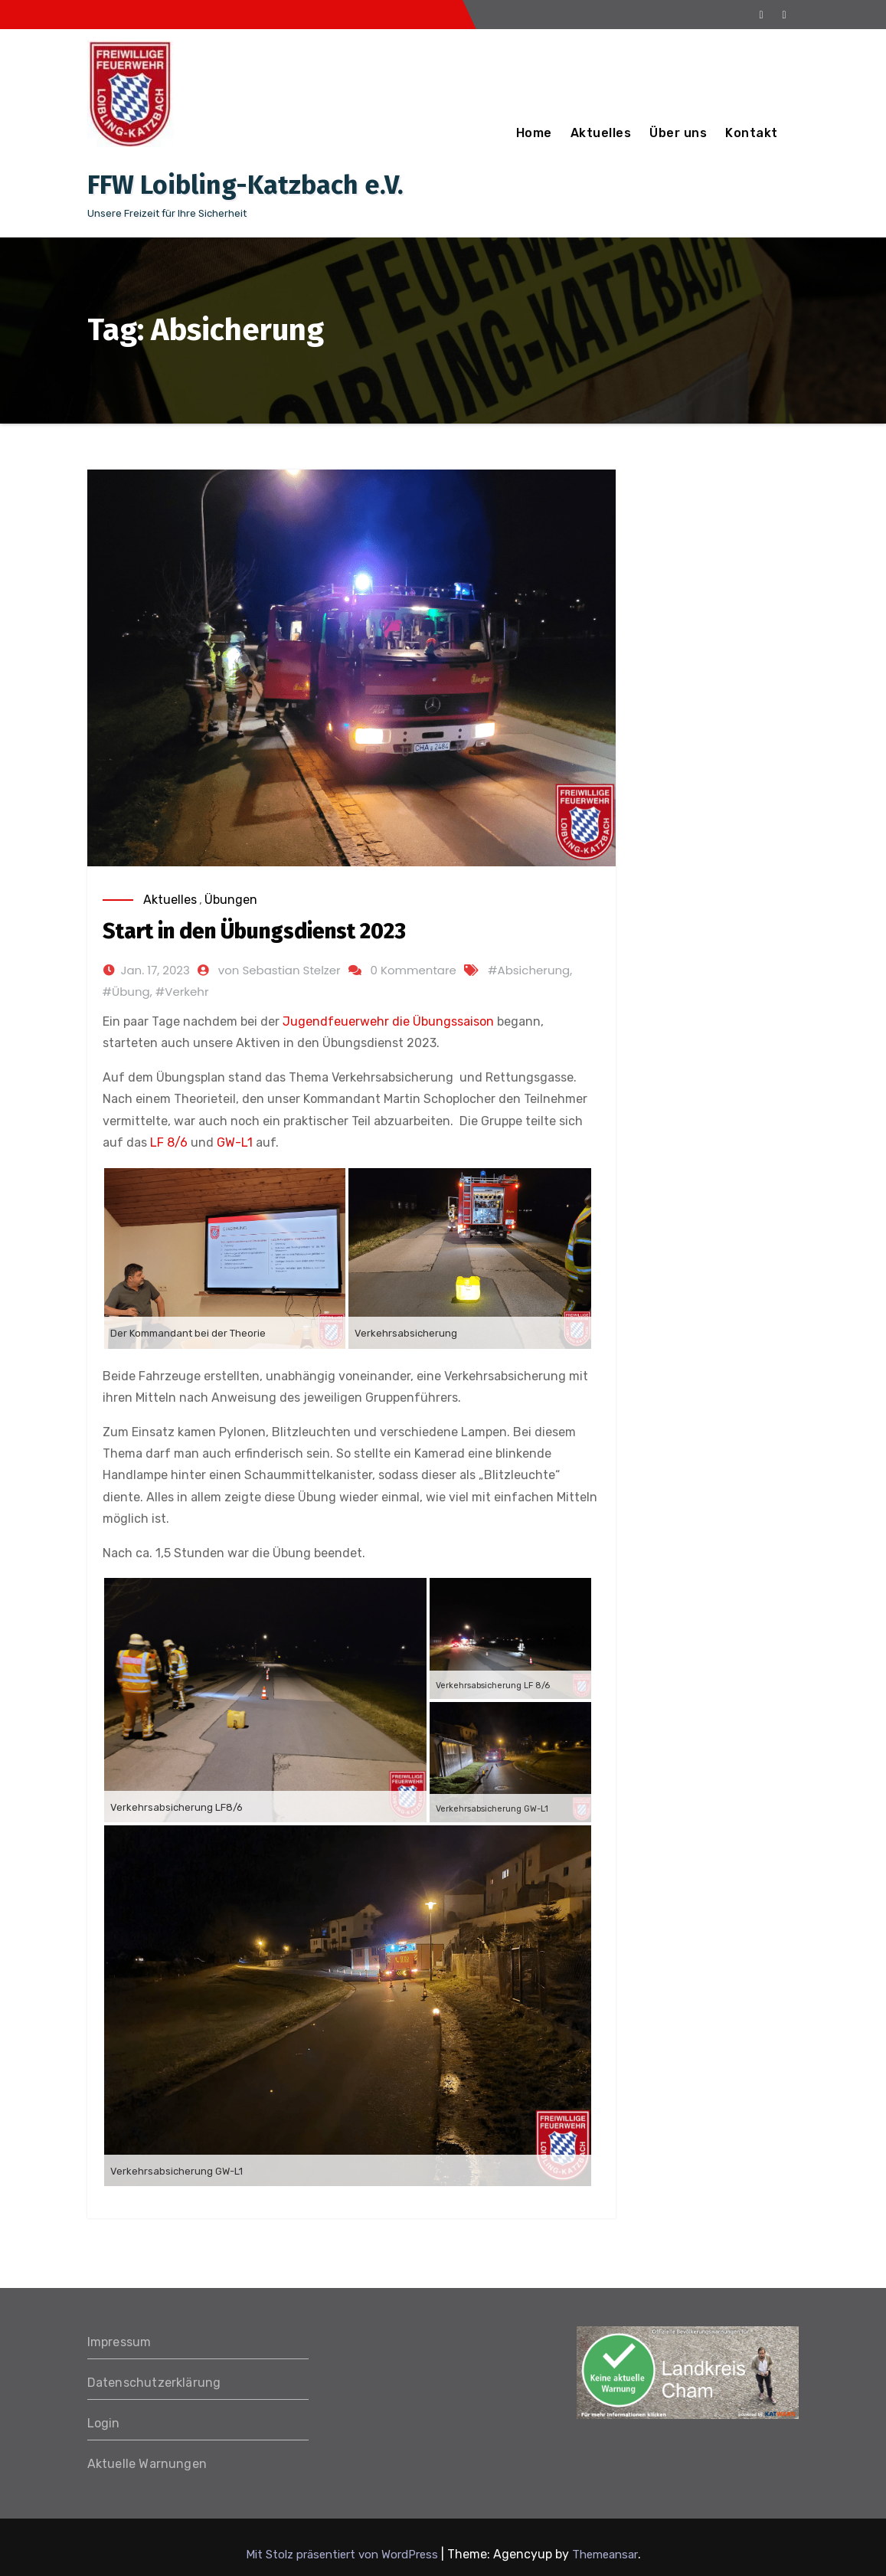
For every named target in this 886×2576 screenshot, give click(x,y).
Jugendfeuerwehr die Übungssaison (388, 1021)
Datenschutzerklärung (154, 2382)
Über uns (678, 133)
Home (534, 133)
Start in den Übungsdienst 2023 (254, 931)
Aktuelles (601, 133)
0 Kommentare (413, 970)
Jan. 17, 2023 (155, 970)
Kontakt (751, 133)
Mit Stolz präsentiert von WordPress (343, 2554)
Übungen (230, 899)
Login (103, 2423)
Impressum (119, 2342)
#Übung (126, 992)
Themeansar (605, 2554)
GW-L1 (235, 1142)
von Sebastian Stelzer (279, 970)
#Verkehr (182, 992)
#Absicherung (529, 970)
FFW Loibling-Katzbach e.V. (245, 185)
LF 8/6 (169, 1142)
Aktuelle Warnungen (147, 2464)
